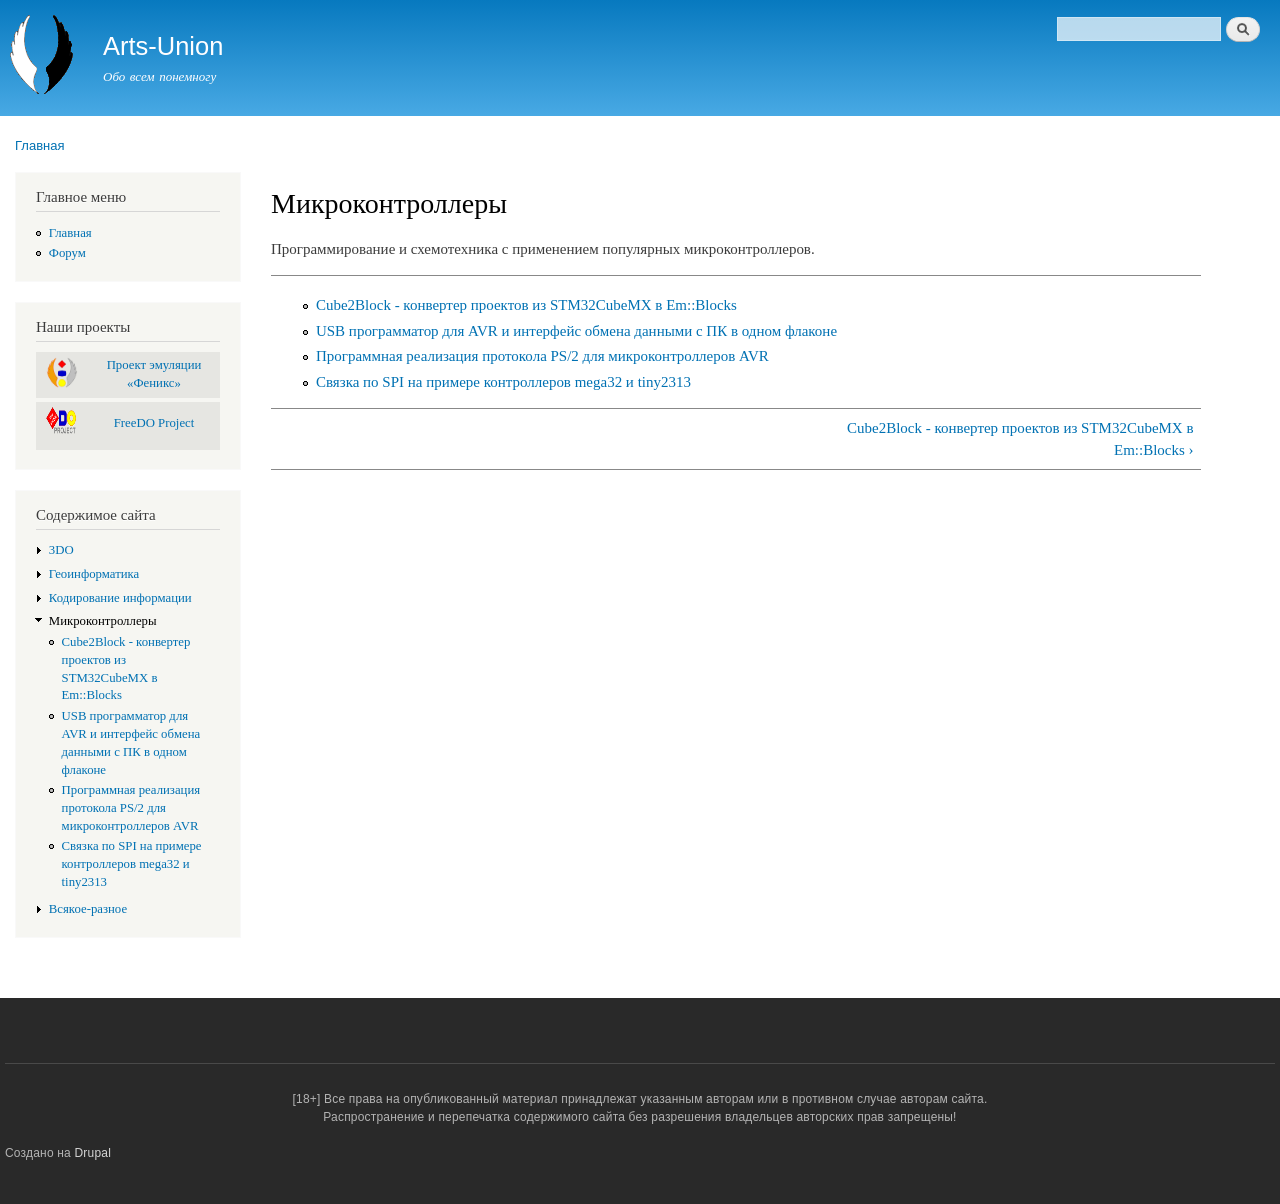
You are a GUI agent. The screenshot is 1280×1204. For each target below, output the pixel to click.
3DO (61, 550)
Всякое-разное (88, 909)
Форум (67, 253)
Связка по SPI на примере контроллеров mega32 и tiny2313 (132, 864)
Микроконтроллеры (103, 621)
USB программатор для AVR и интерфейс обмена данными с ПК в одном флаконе (576, 331)
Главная (39, 145)
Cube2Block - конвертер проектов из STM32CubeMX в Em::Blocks (526, 305)
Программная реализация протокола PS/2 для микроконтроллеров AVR (131, 808)
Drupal (93, 1153)
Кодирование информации (120, 598)
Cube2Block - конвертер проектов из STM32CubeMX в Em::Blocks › (1020, 439)
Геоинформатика (94, 574)
